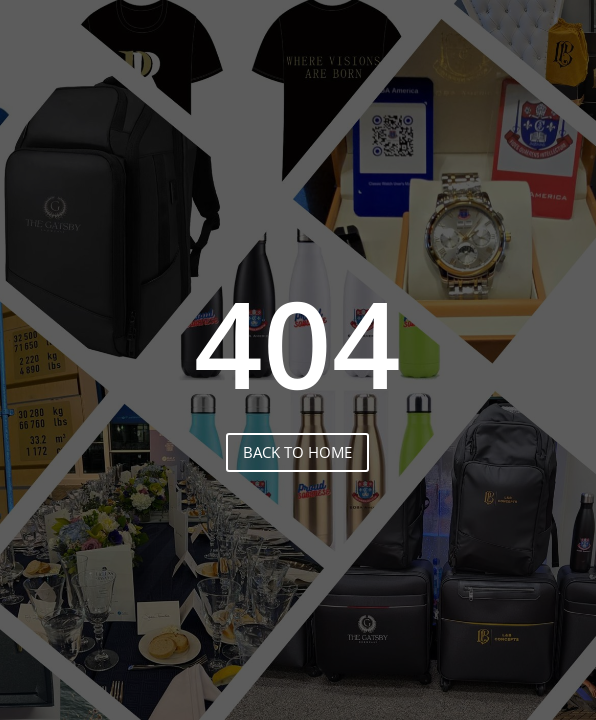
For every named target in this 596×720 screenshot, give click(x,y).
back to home (297, 452)
